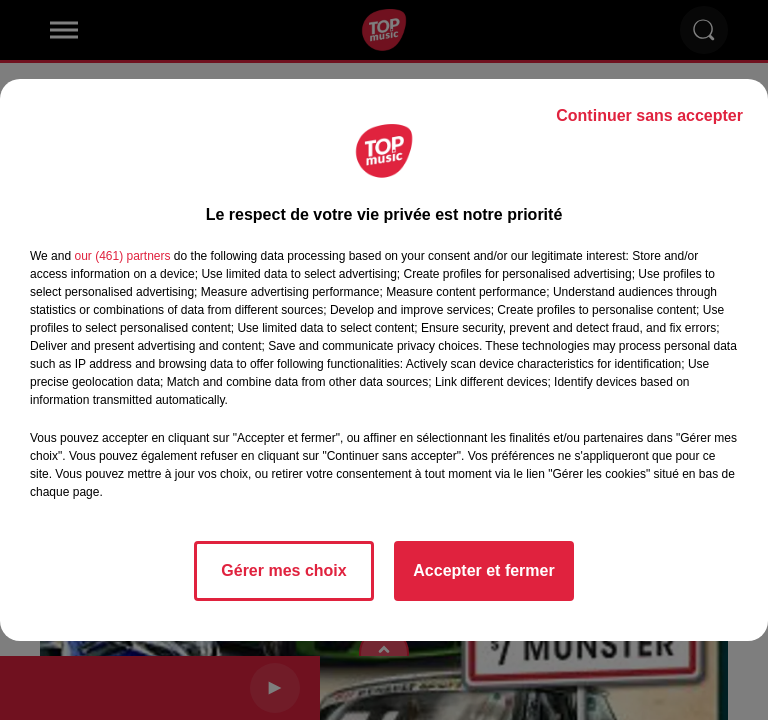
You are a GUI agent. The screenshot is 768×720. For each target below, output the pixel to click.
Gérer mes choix (283, 570)
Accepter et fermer (483, 570)
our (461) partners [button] (122, 256)
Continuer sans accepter (649, 115)
